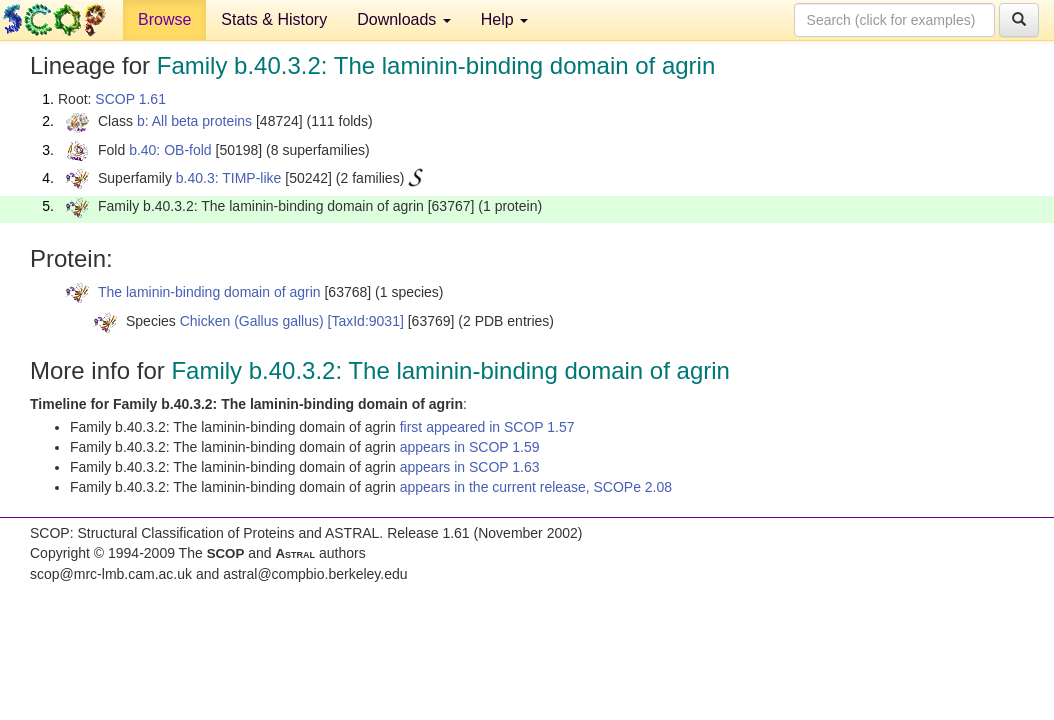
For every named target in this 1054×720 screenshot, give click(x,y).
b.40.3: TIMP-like (229, 178)
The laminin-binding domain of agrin (209, 292)
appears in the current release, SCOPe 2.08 (536, 487)
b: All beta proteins (194, 121)
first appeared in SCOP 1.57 (487, 427)
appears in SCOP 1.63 (470, 467)
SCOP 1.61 (130, 99)
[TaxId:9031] (366, 321)
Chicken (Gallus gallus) (252, 321)
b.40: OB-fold (170, 150)
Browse (164, 19)
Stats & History (274, 19)
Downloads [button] (404, 19)
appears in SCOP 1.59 (470, 447)
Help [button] (504, 19)
